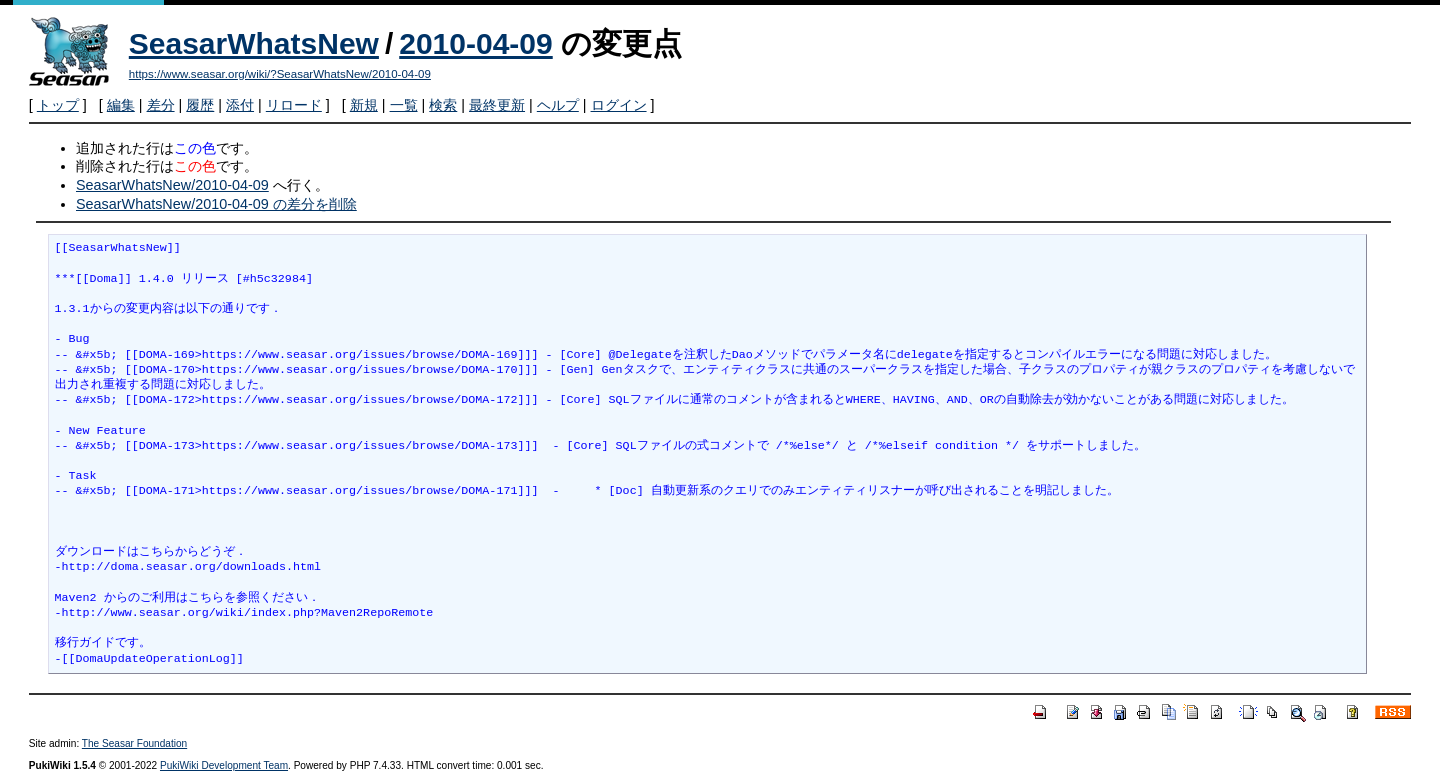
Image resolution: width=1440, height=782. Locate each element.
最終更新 (497, 105)
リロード (294, 105)
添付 (240, 105)
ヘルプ (558, 105)
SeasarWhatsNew (254, 43)
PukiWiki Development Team (224, 765)
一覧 (404, 105)
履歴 (200, 105)
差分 (161, 105)
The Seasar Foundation (134, 743)
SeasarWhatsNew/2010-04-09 (172, 185)
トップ (58, 105)
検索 (443, 105)
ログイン (619, 105)
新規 (364, 105)
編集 (121, 105)
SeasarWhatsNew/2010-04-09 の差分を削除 (216, 204)
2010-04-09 (475, 43)
